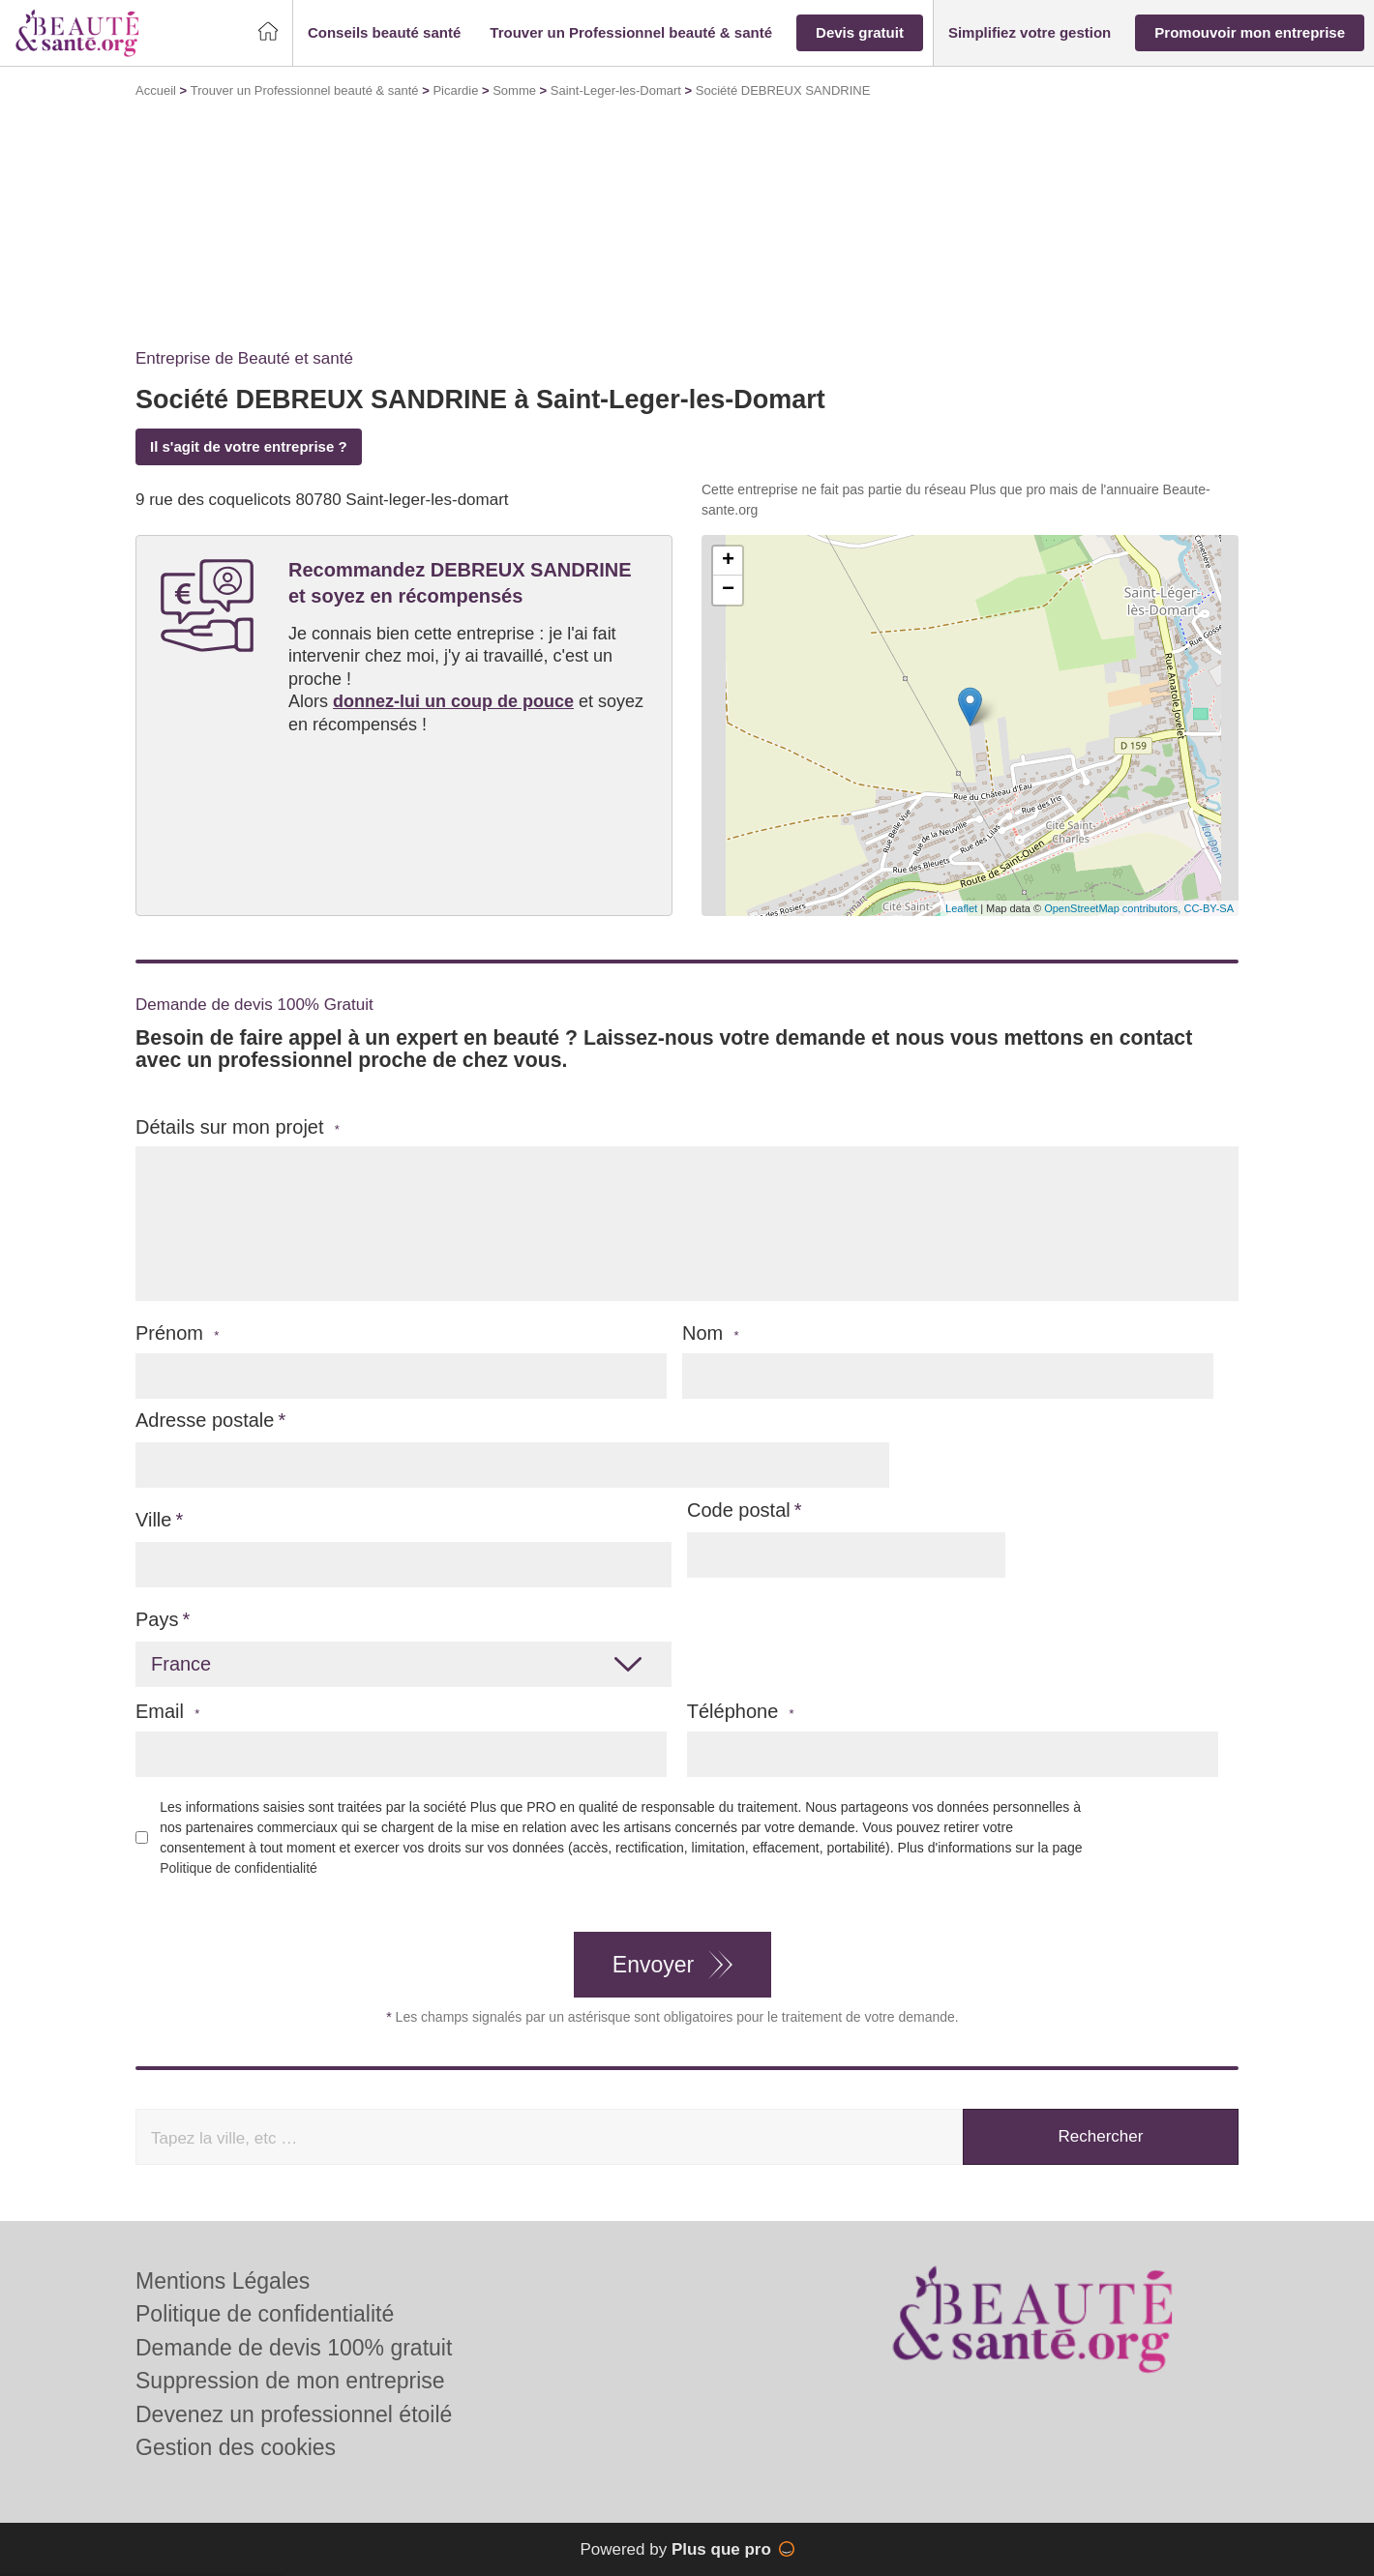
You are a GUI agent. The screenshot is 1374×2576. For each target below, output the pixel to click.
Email (167, 1712)
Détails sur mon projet (237, 1127)
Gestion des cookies (235, 2447)
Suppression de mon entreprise (290, 2380)
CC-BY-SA (1208, 908)
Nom (710, 1333)
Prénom (177, 1333)
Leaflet (961, 908)
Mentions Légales (222, 2281)
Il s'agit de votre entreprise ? (248, 446)
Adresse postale (204, 1420)
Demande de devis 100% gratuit (293, 2347)
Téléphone (740, 1712)
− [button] (728, 590)
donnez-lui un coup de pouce (453, 701)
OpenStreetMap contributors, (1113, 908)
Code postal (739, 1510)
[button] (384, 33)
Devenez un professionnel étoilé (293, 2414)
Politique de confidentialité (238, 1868)
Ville (153, 1519)
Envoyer (653, 1964)
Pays (156, 1619)
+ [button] (728, 561)
